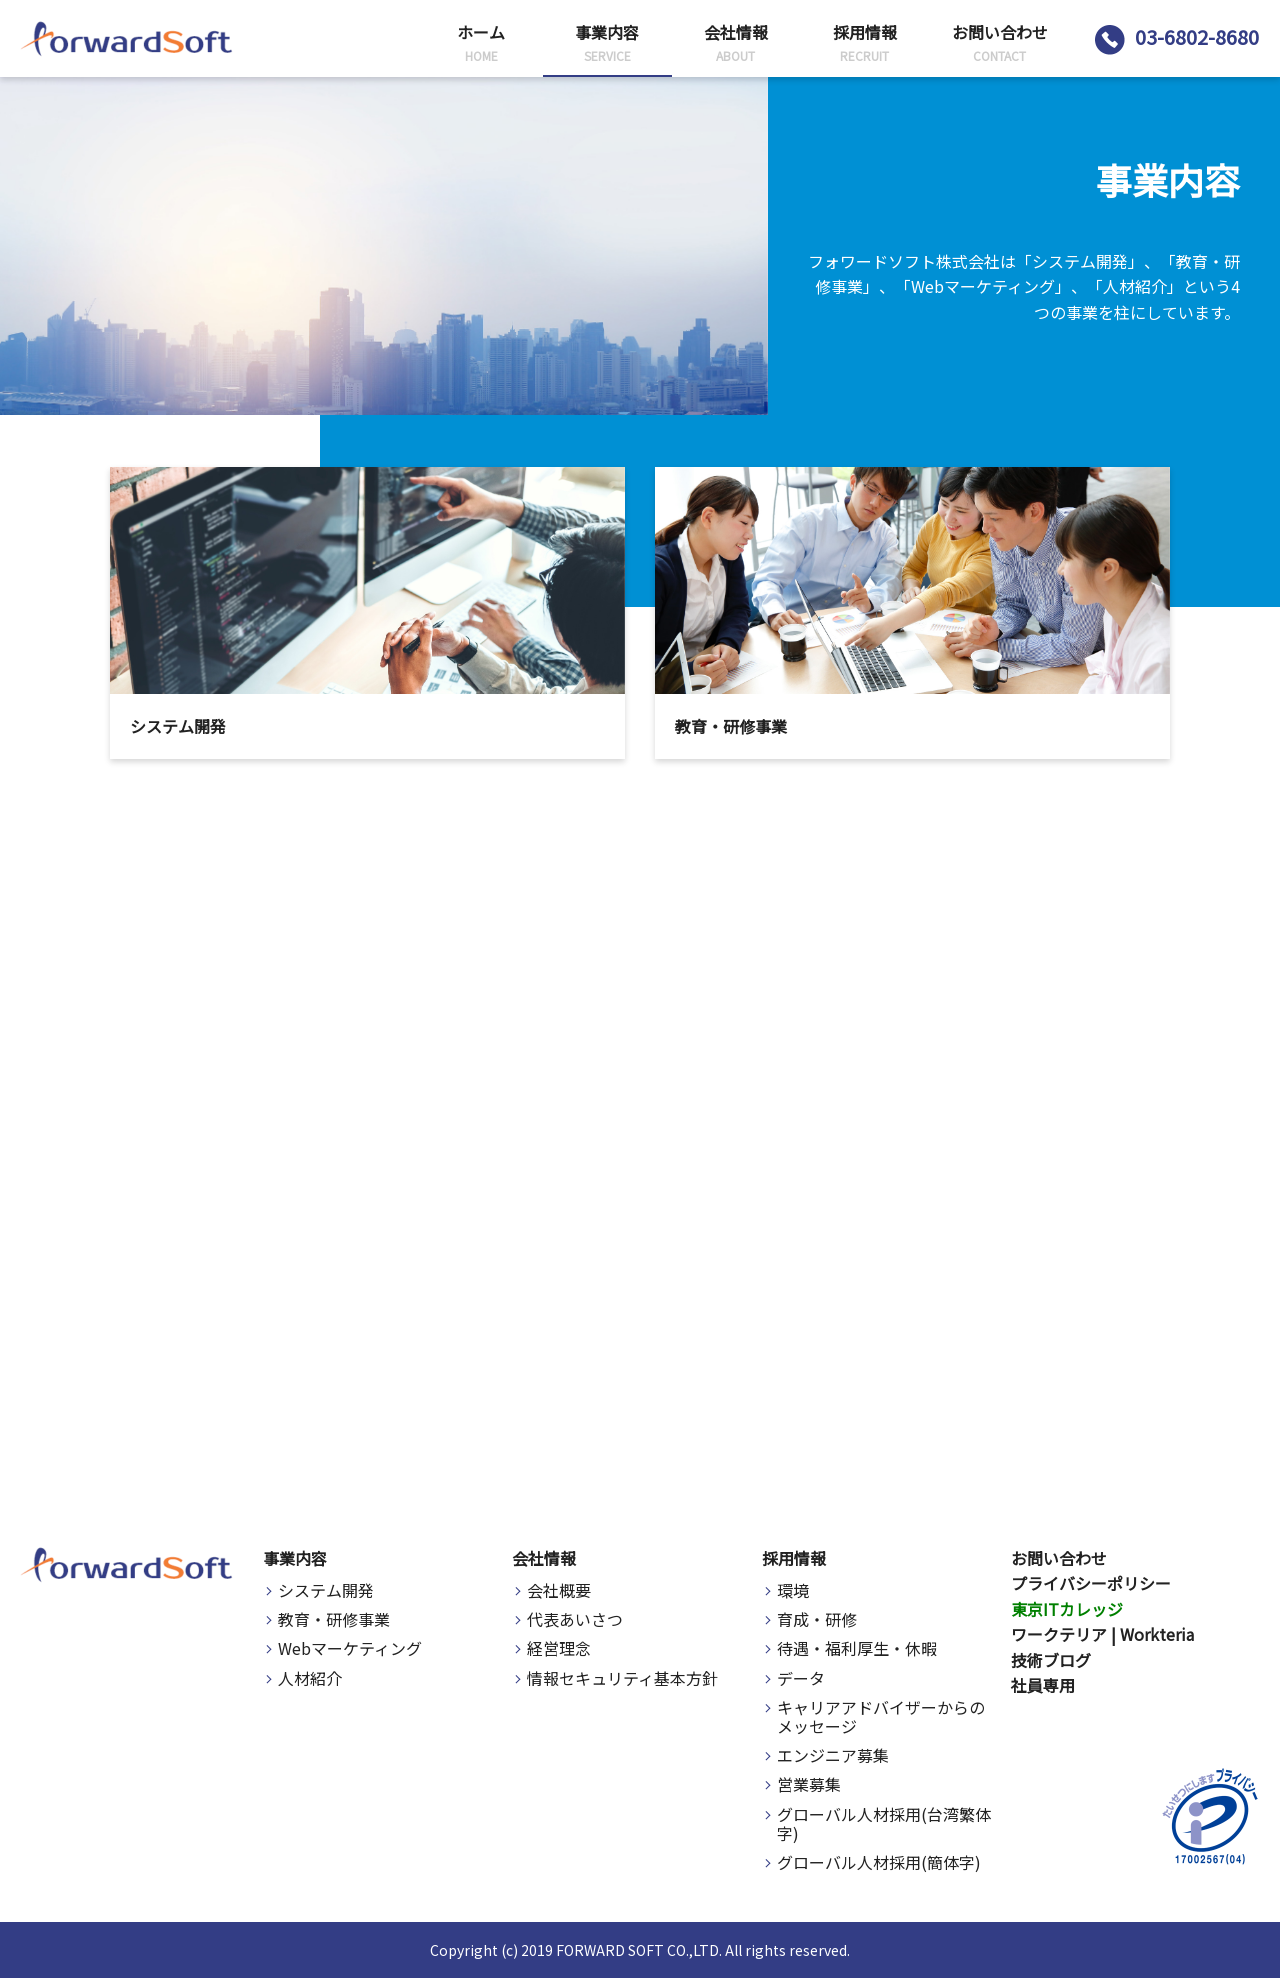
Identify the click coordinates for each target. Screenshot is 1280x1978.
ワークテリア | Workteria (1102, 1634)
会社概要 (559, 1590)
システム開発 (326, 1590)
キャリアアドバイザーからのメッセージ (881, 1717)
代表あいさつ (575, 1619)
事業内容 (295, 1558)
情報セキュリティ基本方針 (622, 1678)
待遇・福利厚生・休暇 (857, 1648)
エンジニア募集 (833, 1755)
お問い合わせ (1059, 1558)
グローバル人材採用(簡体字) (879, 1862)
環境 (793, 1590)
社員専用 (1043, 1685)
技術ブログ (1051, 1660)
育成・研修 (817, 1619)
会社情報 (544, 1558)
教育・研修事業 (334, 1619)
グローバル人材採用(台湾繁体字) (884, 1824)
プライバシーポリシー (1091, 1583)
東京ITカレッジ (1067, 1609)
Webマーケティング (350, 1648)
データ (801, 1678)
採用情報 (794, 1558)
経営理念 (559, 1648)
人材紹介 (310, 1678)
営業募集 (809, 1784)
